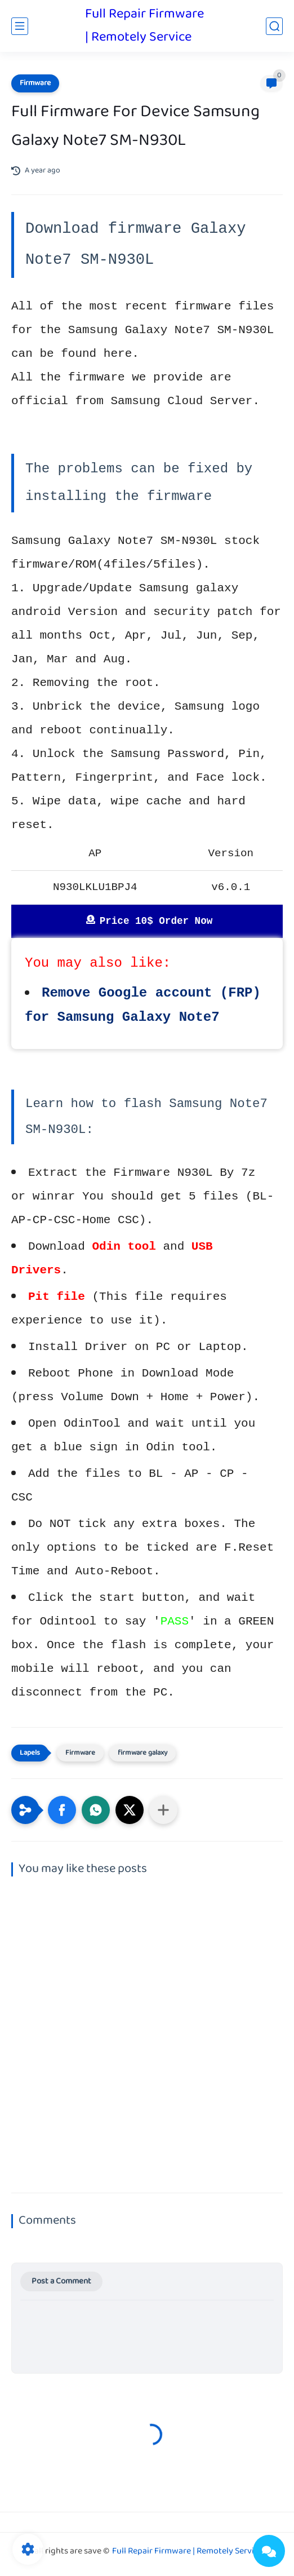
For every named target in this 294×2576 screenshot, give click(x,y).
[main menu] (19, 26)
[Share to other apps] (163, 1810)
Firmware (35, 83)
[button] (62, 1810)
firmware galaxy (142, 1753)
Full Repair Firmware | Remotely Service (144, 26)
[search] (274, 26)
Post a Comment (61, 2281)
